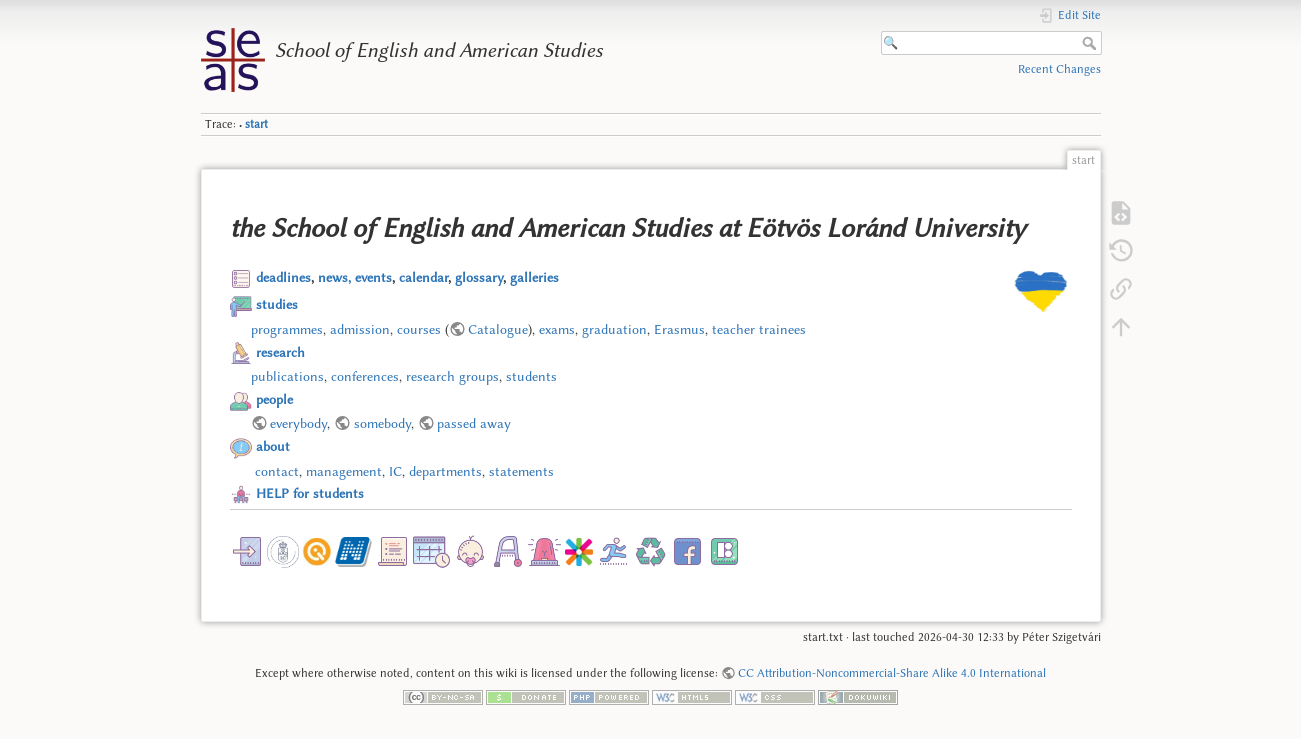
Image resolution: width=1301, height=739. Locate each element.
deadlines (283, 277)
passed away (474, 423)
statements (521, 471)
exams (557, 329)
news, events (355, 277)
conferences (365, 376)
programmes (287, 329)
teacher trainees (759, 329)
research (280, 352)
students (531, 376)
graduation (614, 329)
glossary (479, 277)
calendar (423, 277)
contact (277, 471)
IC (395, 471)
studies (277, 304)
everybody (298, 423)
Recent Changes (1059, 69)
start (256, 124)
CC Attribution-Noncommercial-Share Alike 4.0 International (892, 673)
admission (360, 329)
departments (445, 471)
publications (287, 376)
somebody (382, 423)
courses (419, 329)
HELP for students (310, 493)
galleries (534, 277)
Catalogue (498, 329)
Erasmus (679, 329)
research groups (452, 376)
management (344, 471)
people (274, 399)
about (273, 446)
